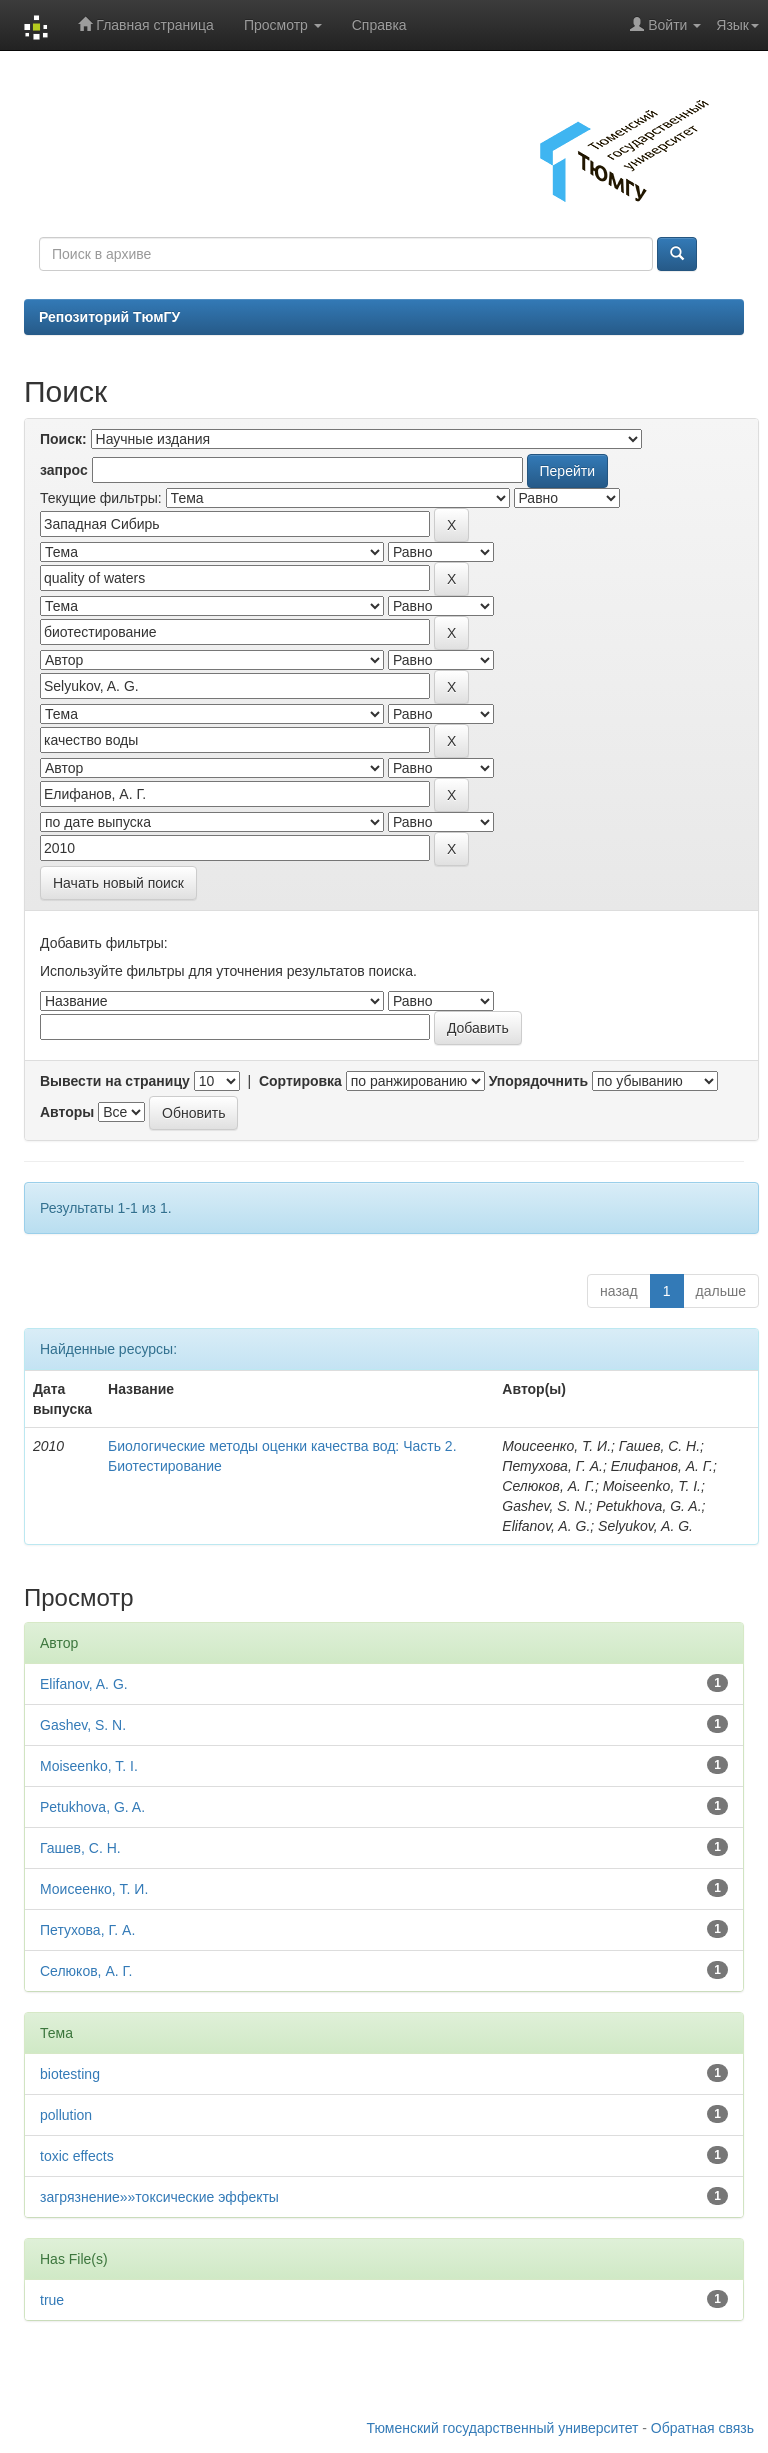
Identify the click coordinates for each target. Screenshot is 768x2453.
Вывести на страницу (115, 1081)
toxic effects (77, 2156)
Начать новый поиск (118, 883)
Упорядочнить (538, 1081)
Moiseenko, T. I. (89, 1766)
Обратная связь (702, 2428)
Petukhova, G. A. (92, 1807)
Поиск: (63, 439)
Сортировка (300, 1081)
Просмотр (283, 25)
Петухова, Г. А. (87, 1930)
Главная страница (145, 24)
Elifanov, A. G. (84, 1684)
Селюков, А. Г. (86, 1971)
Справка (379, 25)
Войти (665, 24)
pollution (66, 2115)
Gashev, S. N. (83, 1725)
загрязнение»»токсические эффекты (159, 2197)
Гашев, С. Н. (80, 1848)
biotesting (70, 2074)
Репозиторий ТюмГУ (109, 317)
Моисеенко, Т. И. (94, 1889)
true (52, 2300)
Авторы (67, 1112)
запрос (64, 470)
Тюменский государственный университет (503, 2428)
